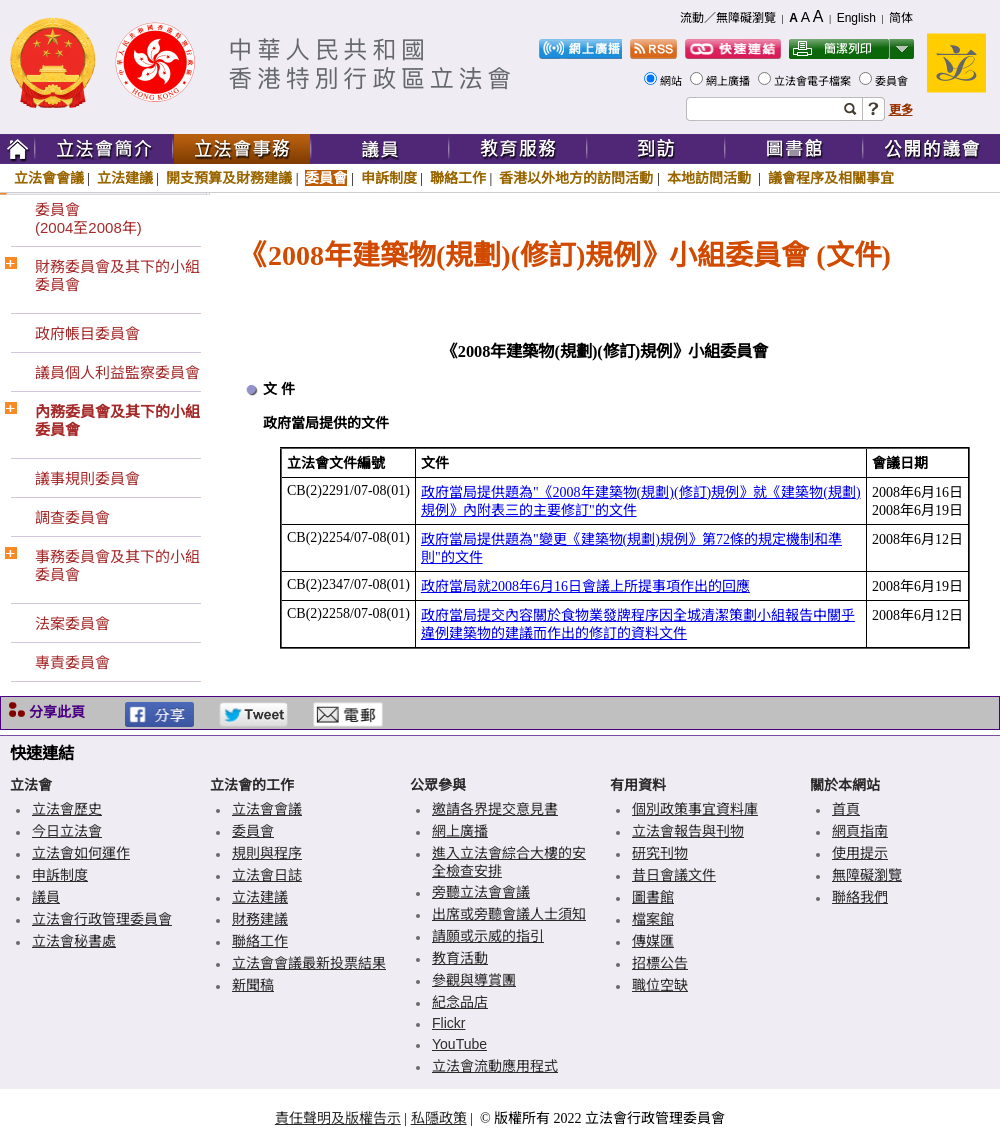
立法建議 (125, 178)
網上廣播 (729, 81)
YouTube (459, 1044)
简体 (901, 18)
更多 (901, 110)
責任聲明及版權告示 (338, 1118)
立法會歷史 (67, 809)
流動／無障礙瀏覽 (728, 18)
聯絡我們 (860, 897)
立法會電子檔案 (814, 81)
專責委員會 (72, 662)
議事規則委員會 (87, 478)
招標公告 (660, 963)
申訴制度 (389, 178)
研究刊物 (660, 853)
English (856, 18)
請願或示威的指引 (488, 936)
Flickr (448, 1023)
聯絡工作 (458, 178)
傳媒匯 (653, 941)
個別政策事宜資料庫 (695, 809)
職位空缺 (660, 985)
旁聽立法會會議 (481, 892)
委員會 (893, 81)
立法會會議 (49, 178)
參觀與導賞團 (474, 980)
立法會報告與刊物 (688, 831)
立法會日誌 (267, 875)
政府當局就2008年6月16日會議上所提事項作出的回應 (585, 586)
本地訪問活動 (711, 178)
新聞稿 (253, 985)
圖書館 (653, 897)
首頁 (846, 809)
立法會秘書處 (74, 941)
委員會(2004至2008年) (88, 218)
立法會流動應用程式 (495, 1066)
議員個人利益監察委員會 (117, 372)
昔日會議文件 (674, 875)
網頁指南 (860, 831)
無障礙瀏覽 (867, 875)
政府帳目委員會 (87, 333)
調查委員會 (72, 517)
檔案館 (653, 919)
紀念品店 (460, 1002)
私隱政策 (439, 1118)
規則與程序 (267, 853)
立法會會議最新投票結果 (309, 963)
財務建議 (260, 919)
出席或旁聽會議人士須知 (509, 914)
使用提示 (860, 853)
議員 (46, 897)
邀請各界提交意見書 (495, 809)
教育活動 (460, 958)
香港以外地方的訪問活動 (576, 178)
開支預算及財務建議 (229, 178)
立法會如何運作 (81, 853)
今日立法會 (67, 831)
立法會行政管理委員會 (102, 919)
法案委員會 (72, 623)
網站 (672, 81)
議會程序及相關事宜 (831, 178)
